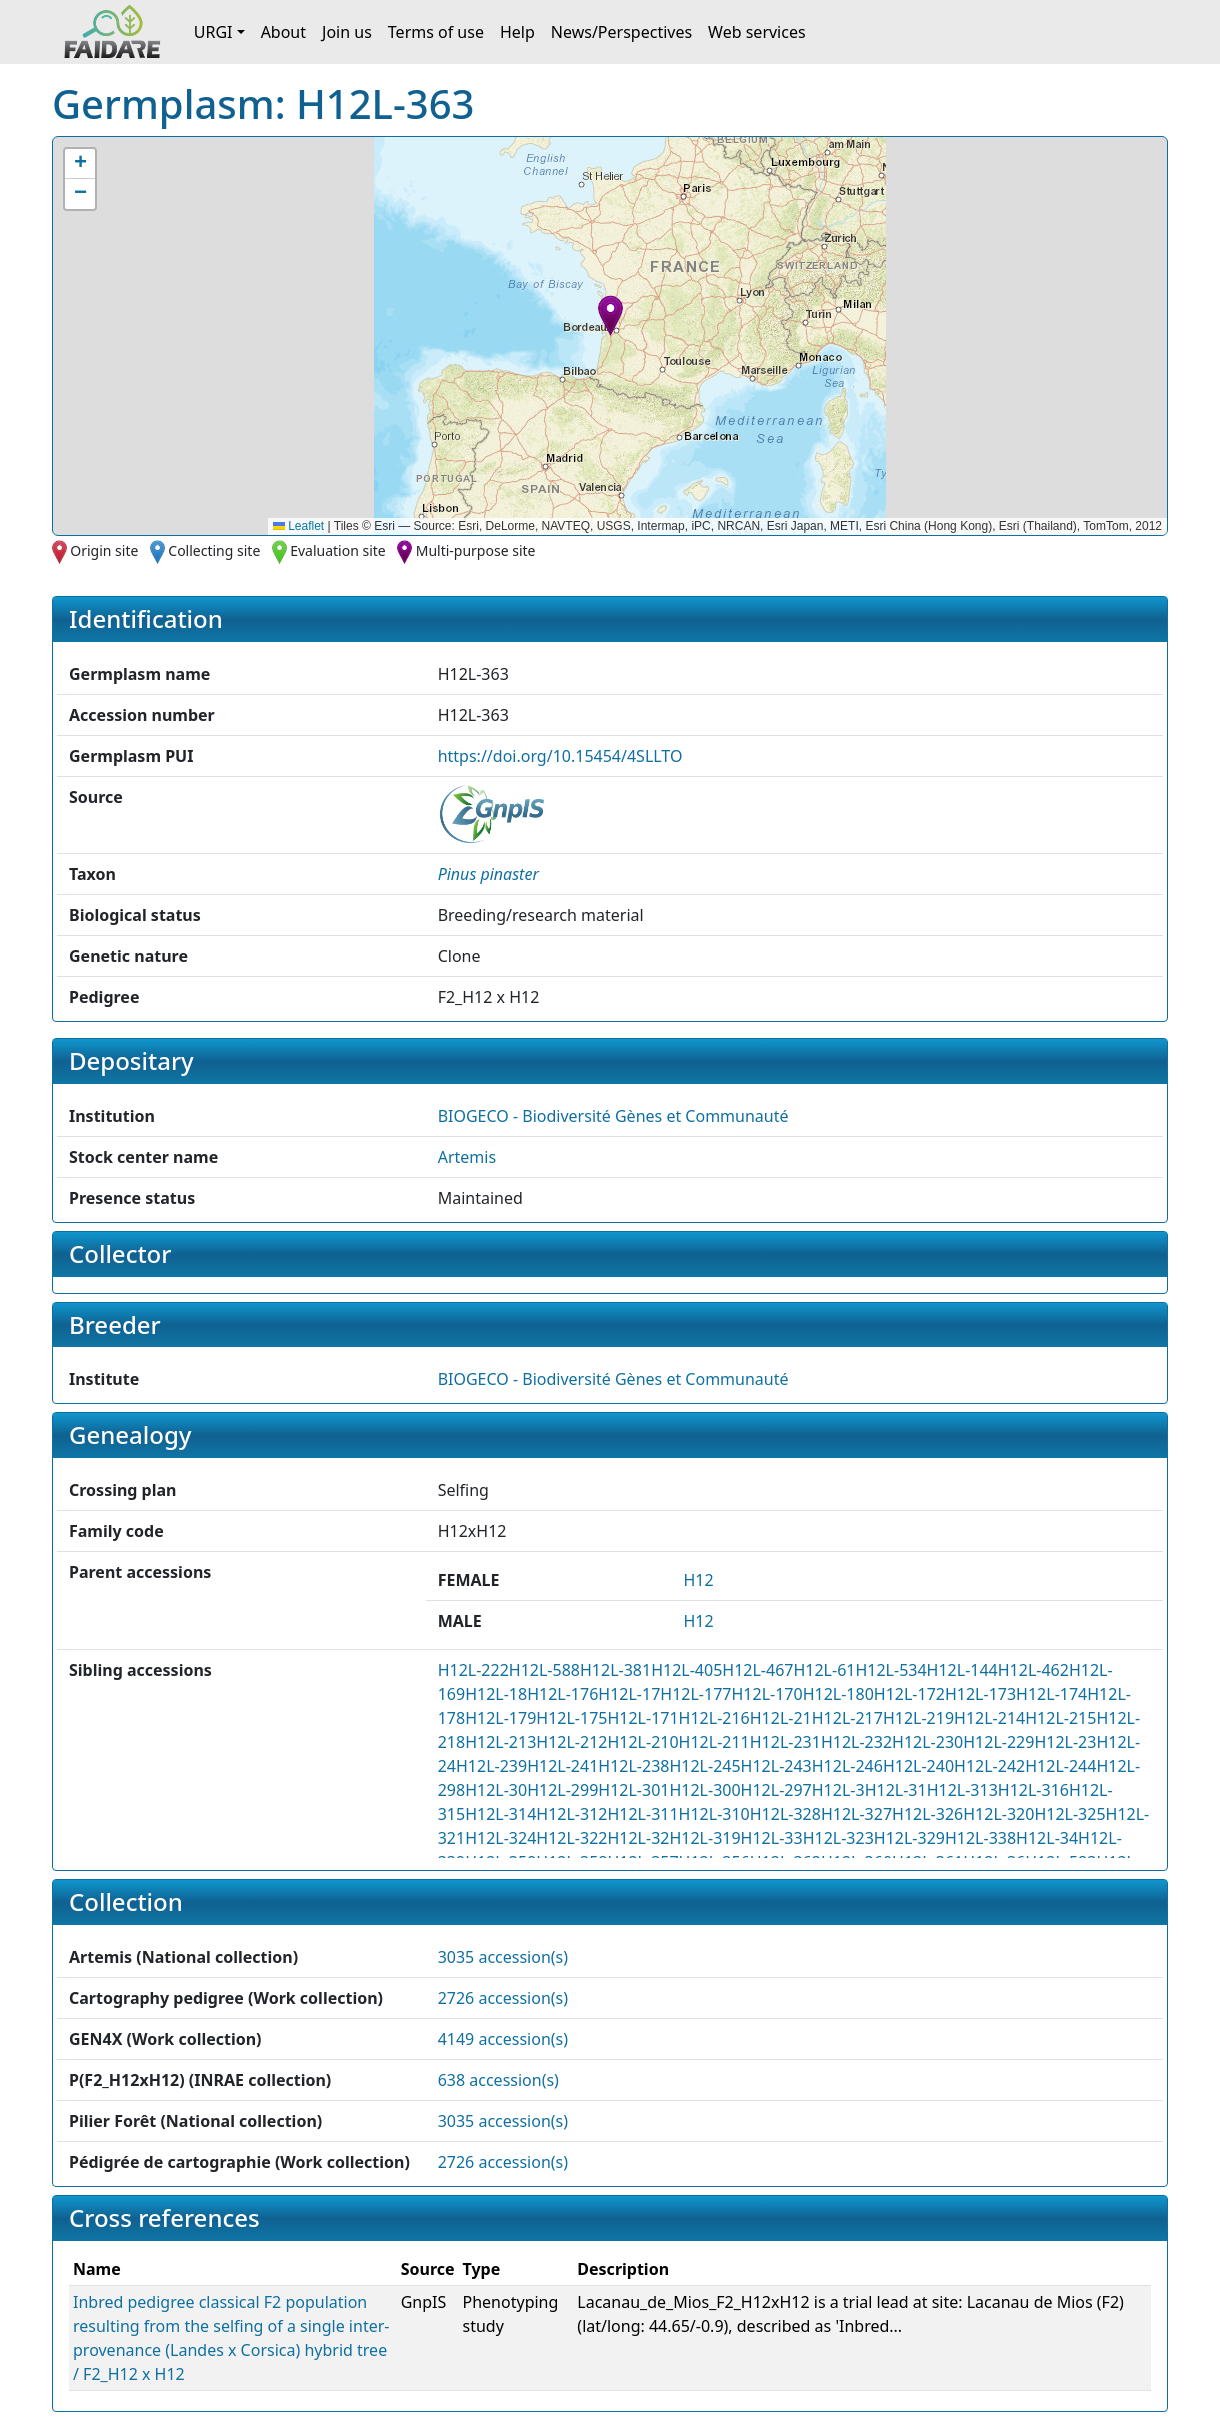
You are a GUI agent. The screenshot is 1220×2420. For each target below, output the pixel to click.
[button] (610, 315)
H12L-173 (980, 1694)
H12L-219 (918, 1718)
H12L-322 (571, 1838)
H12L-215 (1060, 1718)
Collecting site (214, 550)
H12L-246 (847, 1766)
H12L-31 (896, 1790)
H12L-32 (638, 1838)
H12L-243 (776, 1766)
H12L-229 (998, 1742)
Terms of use (436, 32)
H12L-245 (704, 1766)
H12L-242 (989, 1766)
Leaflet (298, 526)
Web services (757, 32)
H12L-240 (918, 1766)
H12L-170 (766, 1694)
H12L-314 (500, 1814)
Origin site (104, 550)
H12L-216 (714, 1718)
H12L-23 (1065, 1742)
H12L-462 (1033, 1670)
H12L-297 (776, 1790)
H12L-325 (1069, 1814)
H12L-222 (473, 1670)
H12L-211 (714, 1742)
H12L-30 (496, 1790)
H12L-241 (562, 1766)
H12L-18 (496, 1694)
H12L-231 (785, 1742)
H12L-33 (772, 1838)
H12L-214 (989, 1718)
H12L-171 (642, 1718)
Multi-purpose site (476, 550)
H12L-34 (1047, 1838)
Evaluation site (338, 550)
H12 (698, 1580)
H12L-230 (927, 1742)
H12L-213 (500, 1742)
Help (517, 32)
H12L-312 (571, 1814)
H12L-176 (562, 1694)
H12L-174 (1051, 1694)
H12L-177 (695, 1694)
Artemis (467, 1157)
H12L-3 (838, 1790)
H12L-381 (615, 1670)
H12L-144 (962, 1670)
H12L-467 (757, 1670)
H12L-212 (571, 1742)
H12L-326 (927, 1814)
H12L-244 (1060, 1766)
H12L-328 (785, 1814)
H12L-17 (629, 1694)
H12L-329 (909, 1838)
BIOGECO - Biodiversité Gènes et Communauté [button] (613, 1116)
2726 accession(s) (503, 1998)
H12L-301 (633, 1790)
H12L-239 (491, 1766)
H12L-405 (686, 1670)
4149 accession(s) (503, 2039)
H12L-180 (838, 1694)
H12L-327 (856, 1814)
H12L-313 (962, 1790)
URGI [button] (213, 32)
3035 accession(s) (503, 1957)
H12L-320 (998, 1814)
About (283, 32)
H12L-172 (909, 1694)
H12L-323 (838, 1838)
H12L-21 (781, 1718)
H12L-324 (500, 1838)
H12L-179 (500, 1718)
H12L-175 (571, 1718)
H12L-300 (704, 1790)
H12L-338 (980, 1838)
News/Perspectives (621, 32)
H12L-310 (714, 1814)
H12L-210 (642, 1742)
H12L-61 (824, 1670)
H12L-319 (704, 1838)
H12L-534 (890, 1670)
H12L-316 (1033, 1790)
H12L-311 (642, 1814)
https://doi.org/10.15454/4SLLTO (560, 756)
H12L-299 (562, 1790)
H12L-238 (633, 1766)
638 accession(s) (498, 2080)
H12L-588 (544, 1670)
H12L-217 (847, 1718)
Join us (347, 32)
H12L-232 (856, 1742)
